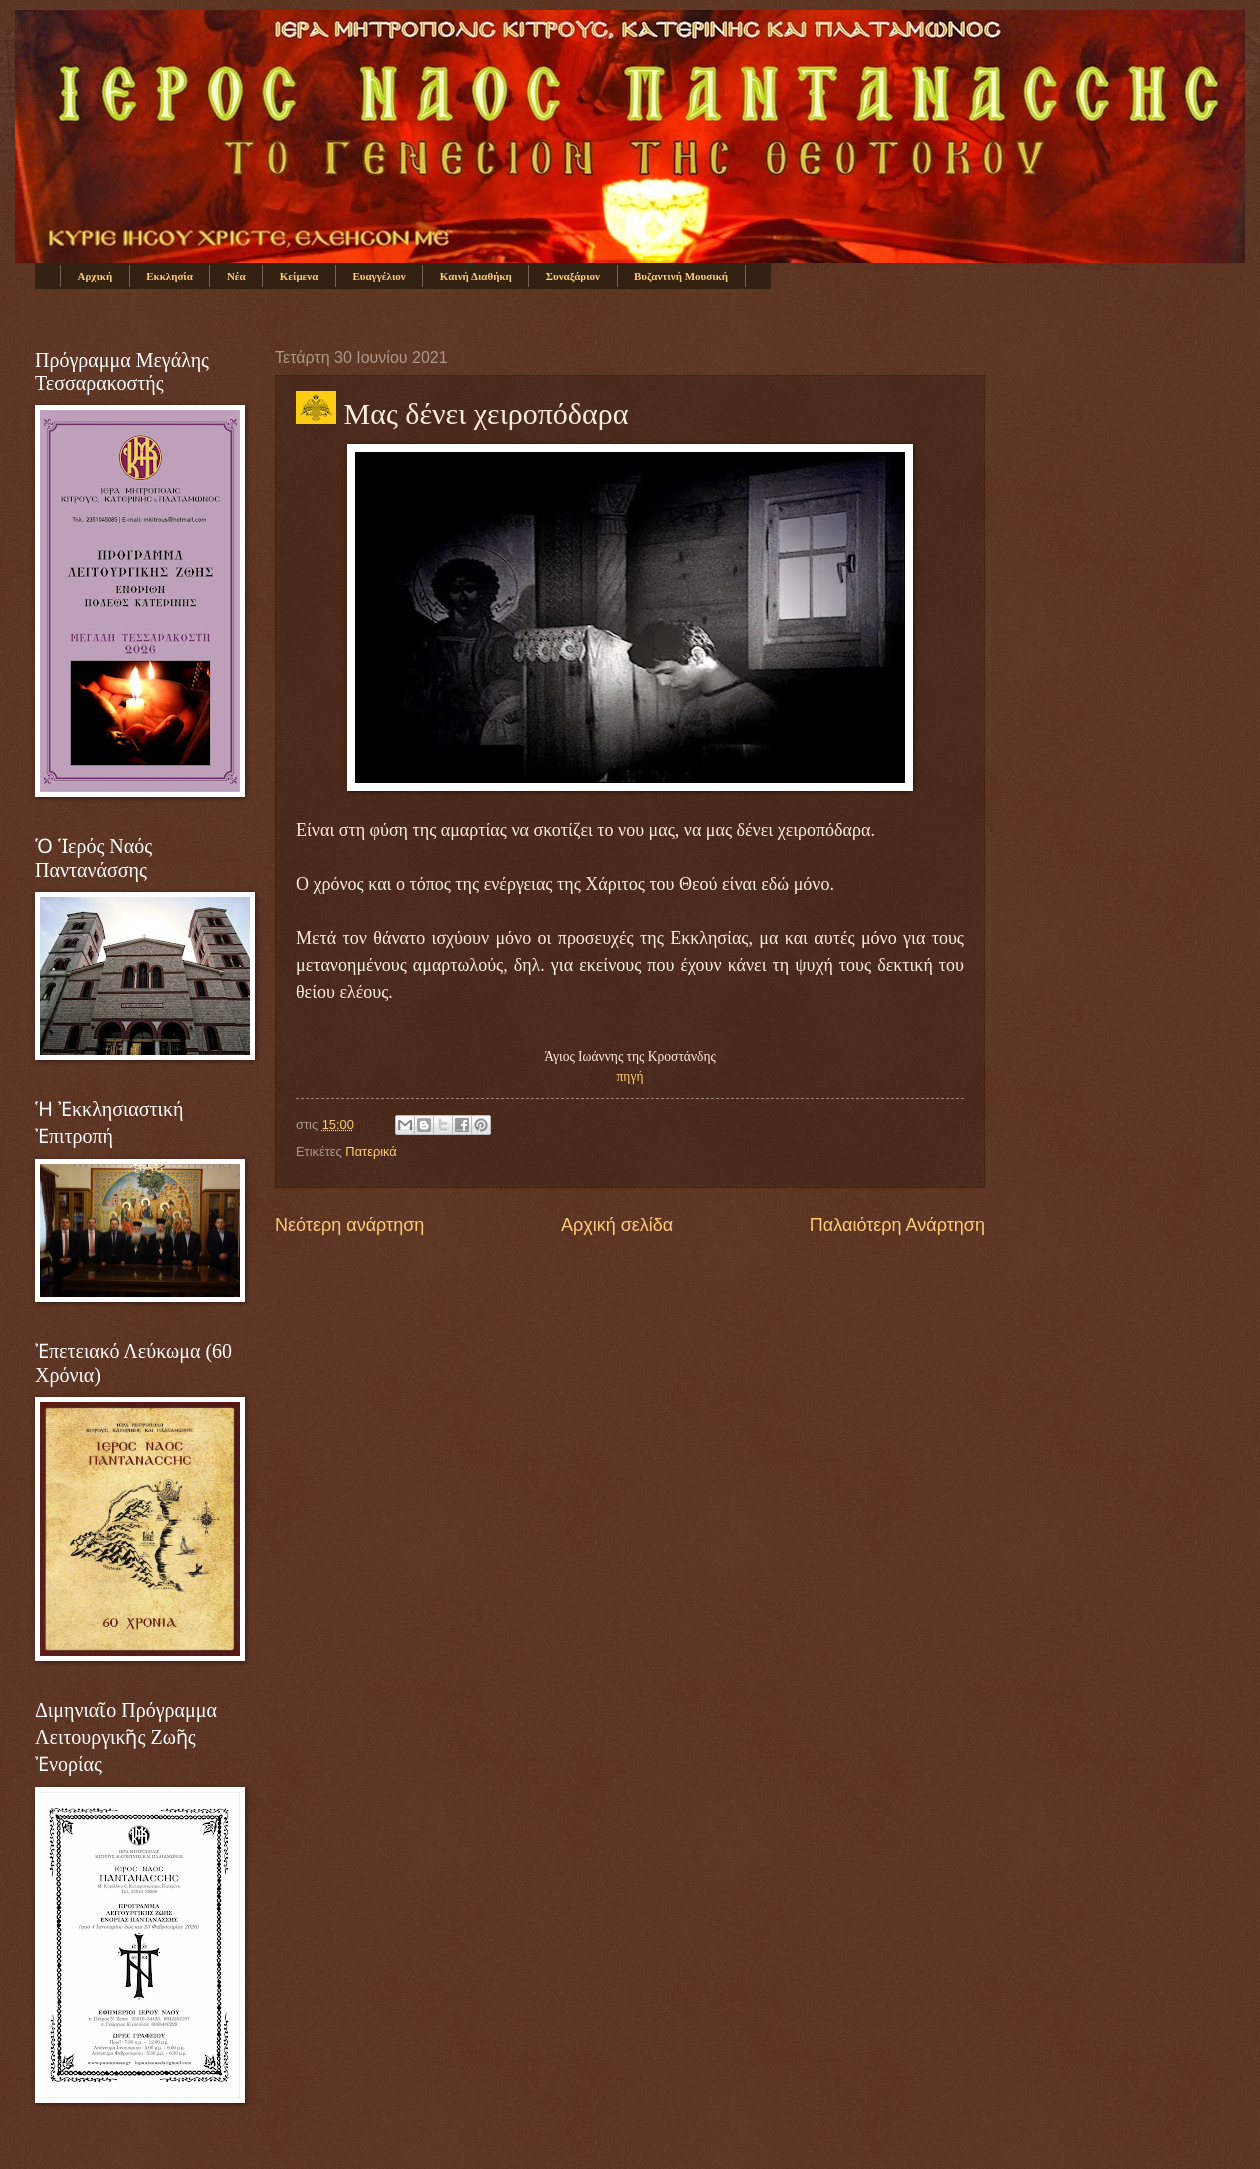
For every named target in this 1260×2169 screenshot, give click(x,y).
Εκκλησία (169, 276)
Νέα (236, 276)
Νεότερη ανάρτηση (349, 1225)
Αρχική (95, 276)
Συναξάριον (573, 276)
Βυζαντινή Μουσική (681, 276)
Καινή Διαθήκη (476, 276)
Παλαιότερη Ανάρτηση (897, 1225)
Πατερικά (370, 1151)
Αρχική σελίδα (617, 1225)
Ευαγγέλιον (378, 276)
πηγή (630, 1076)
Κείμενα (299, 276)
